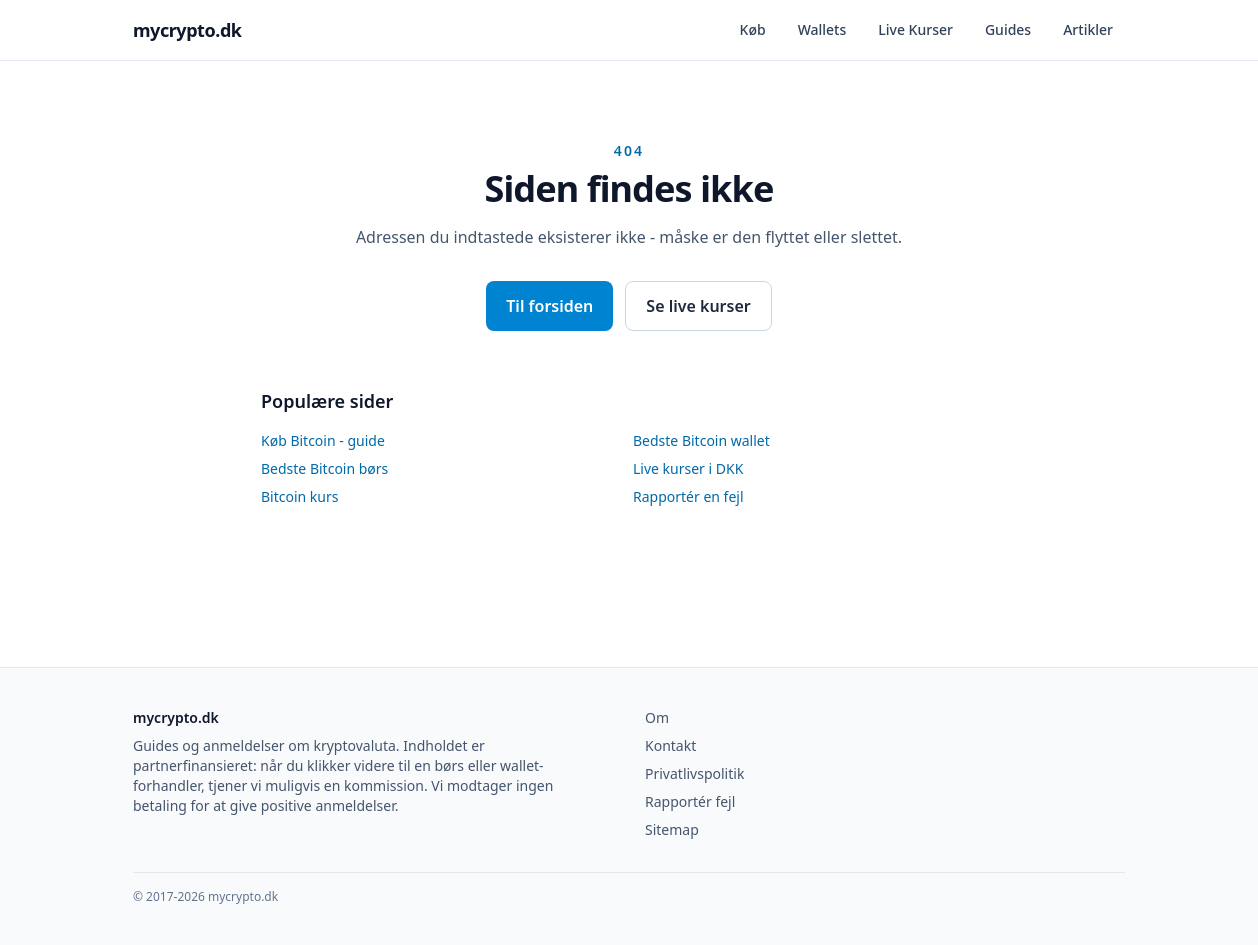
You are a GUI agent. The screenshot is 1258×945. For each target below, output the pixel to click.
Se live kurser (698, 306)
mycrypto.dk (187, 30)
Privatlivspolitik (694, 773)
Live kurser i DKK (688, 468)
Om (657, 717)
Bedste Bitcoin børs (324, 468)
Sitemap (672, 829)
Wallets (822, 29)
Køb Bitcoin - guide (323, 440)
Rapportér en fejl (688, 496)
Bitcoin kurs (299, 496)
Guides (1008, 29)
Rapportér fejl (690, 801)
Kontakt (670, 745)
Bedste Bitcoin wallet (701, 440)
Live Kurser (915, 29)
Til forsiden (549, 306)
